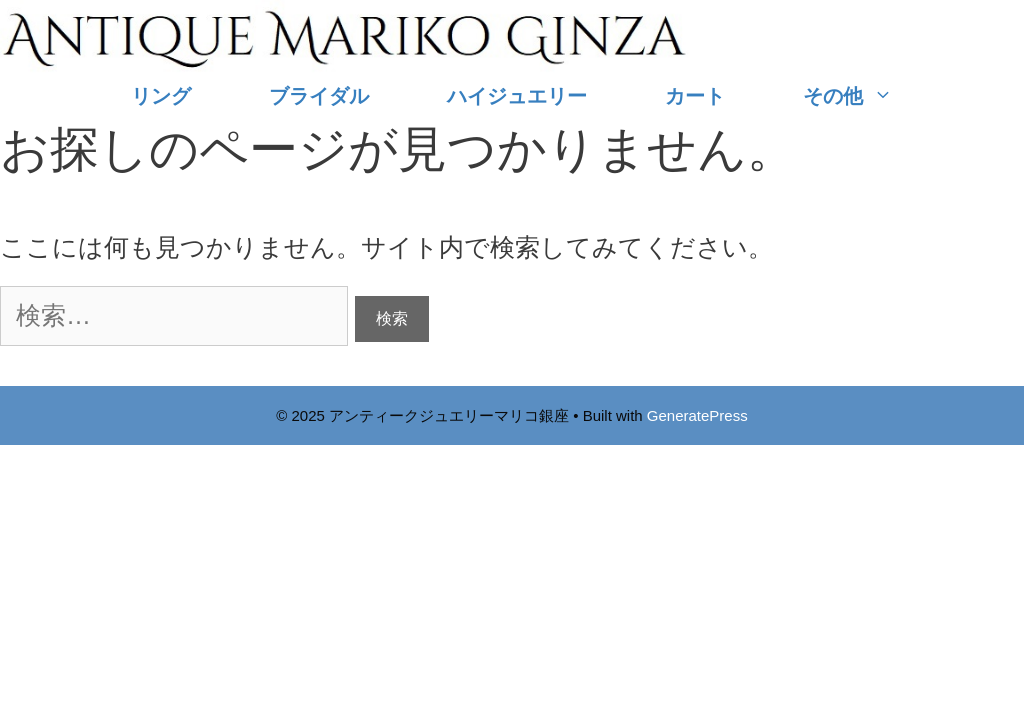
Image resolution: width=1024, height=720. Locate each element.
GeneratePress (697, 415)
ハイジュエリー (517, 96)
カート (695, 96)
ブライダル (319, 96)
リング (161, 96)
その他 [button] (867, 96)
